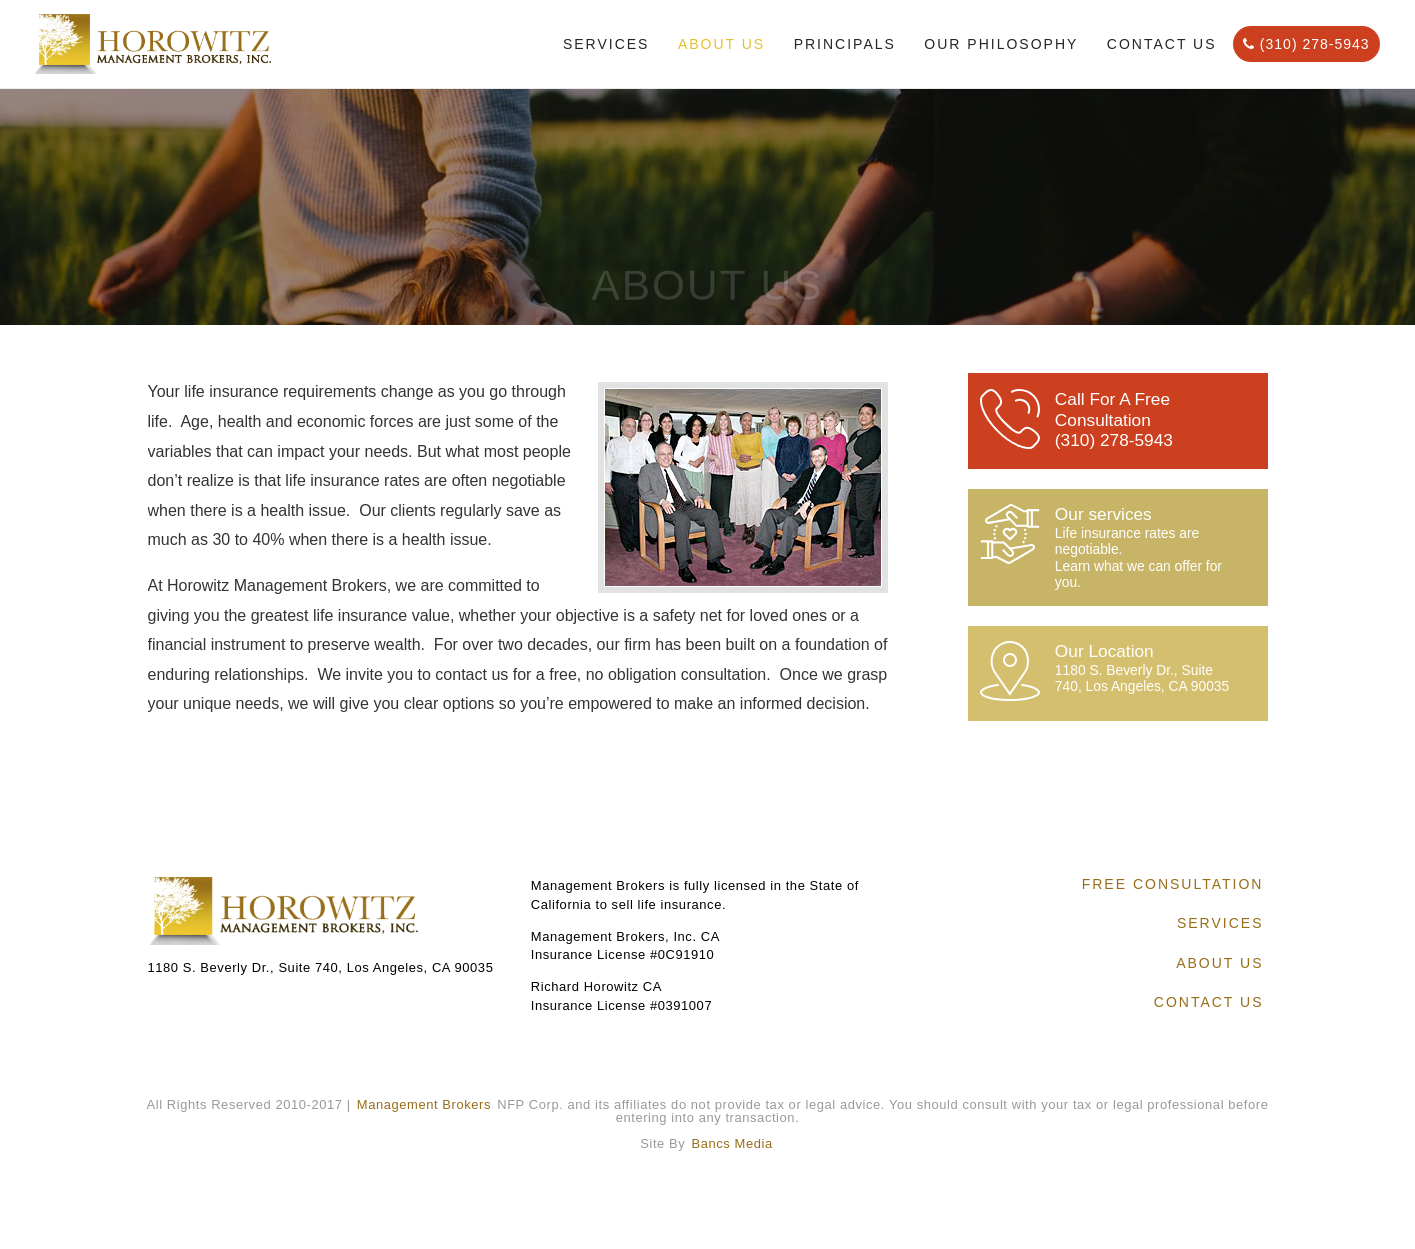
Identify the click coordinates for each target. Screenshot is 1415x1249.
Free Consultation (1173, 884)
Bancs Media (732, 1143)
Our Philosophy (1001, 44)
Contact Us (1162, 44)
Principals (845, 44)
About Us (721, 44)
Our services (1146, 547)
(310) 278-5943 (1306, 44)
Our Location (1146, 668)
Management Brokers (424, 1104)
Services (606, 44)
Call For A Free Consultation (1146, 420)
